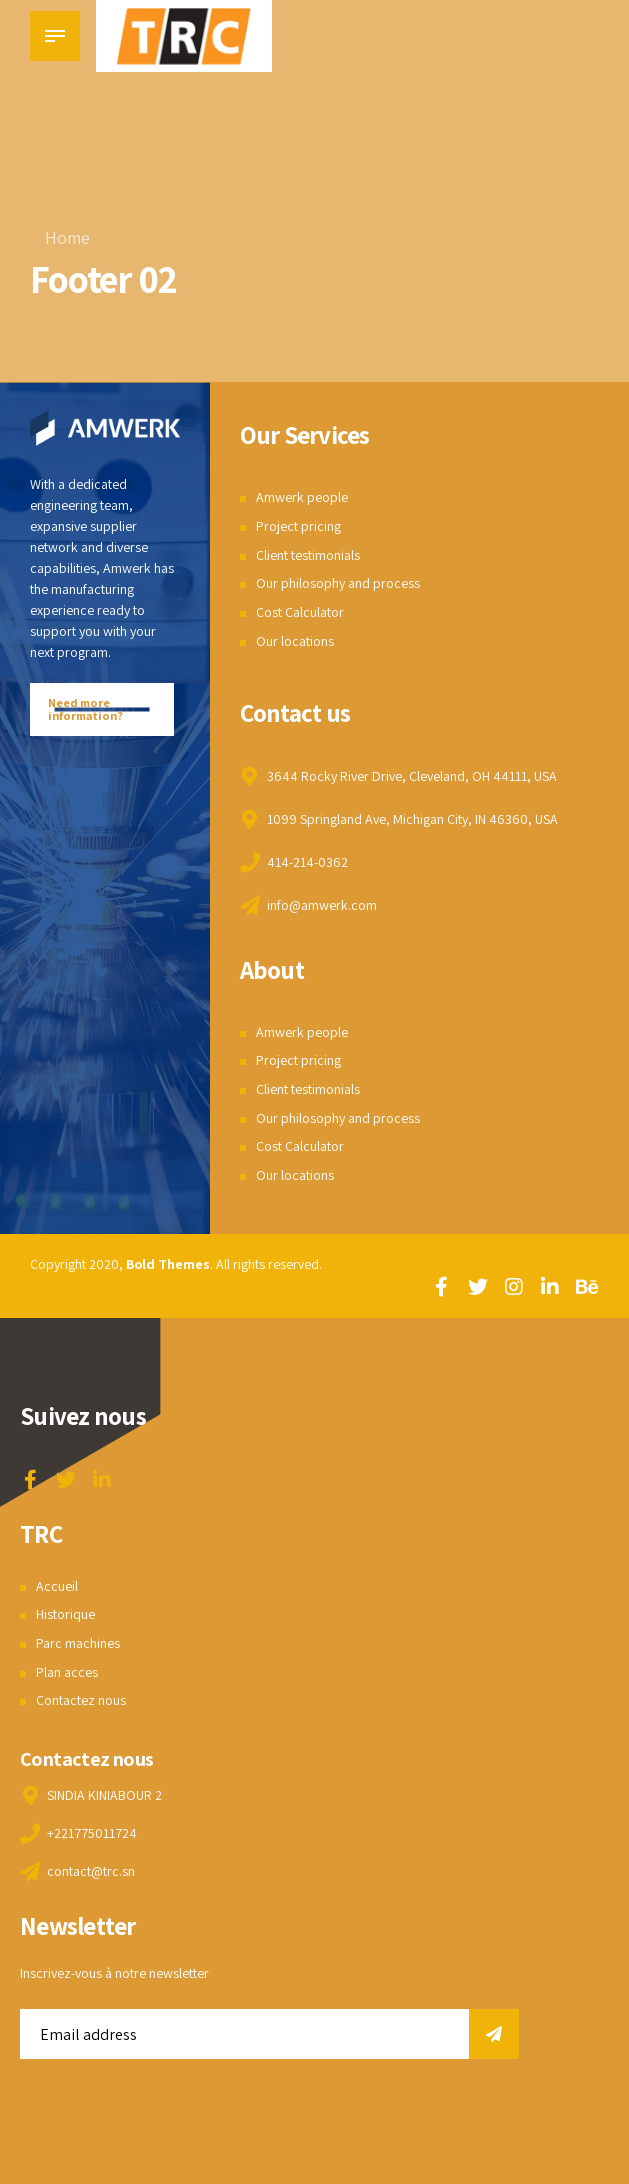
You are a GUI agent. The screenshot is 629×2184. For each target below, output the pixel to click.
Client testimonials (308, 555)
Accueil (57, 1586)
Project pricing (298, 526)
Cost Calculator (300, 612)
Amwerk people (302, 497)
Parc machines (78, 1643)
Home (67, 237)
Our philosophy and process (338, 583)
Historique (65, 1614)
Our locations (295, 641)
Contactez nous (81, 1700)
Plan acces (67, 1672)
